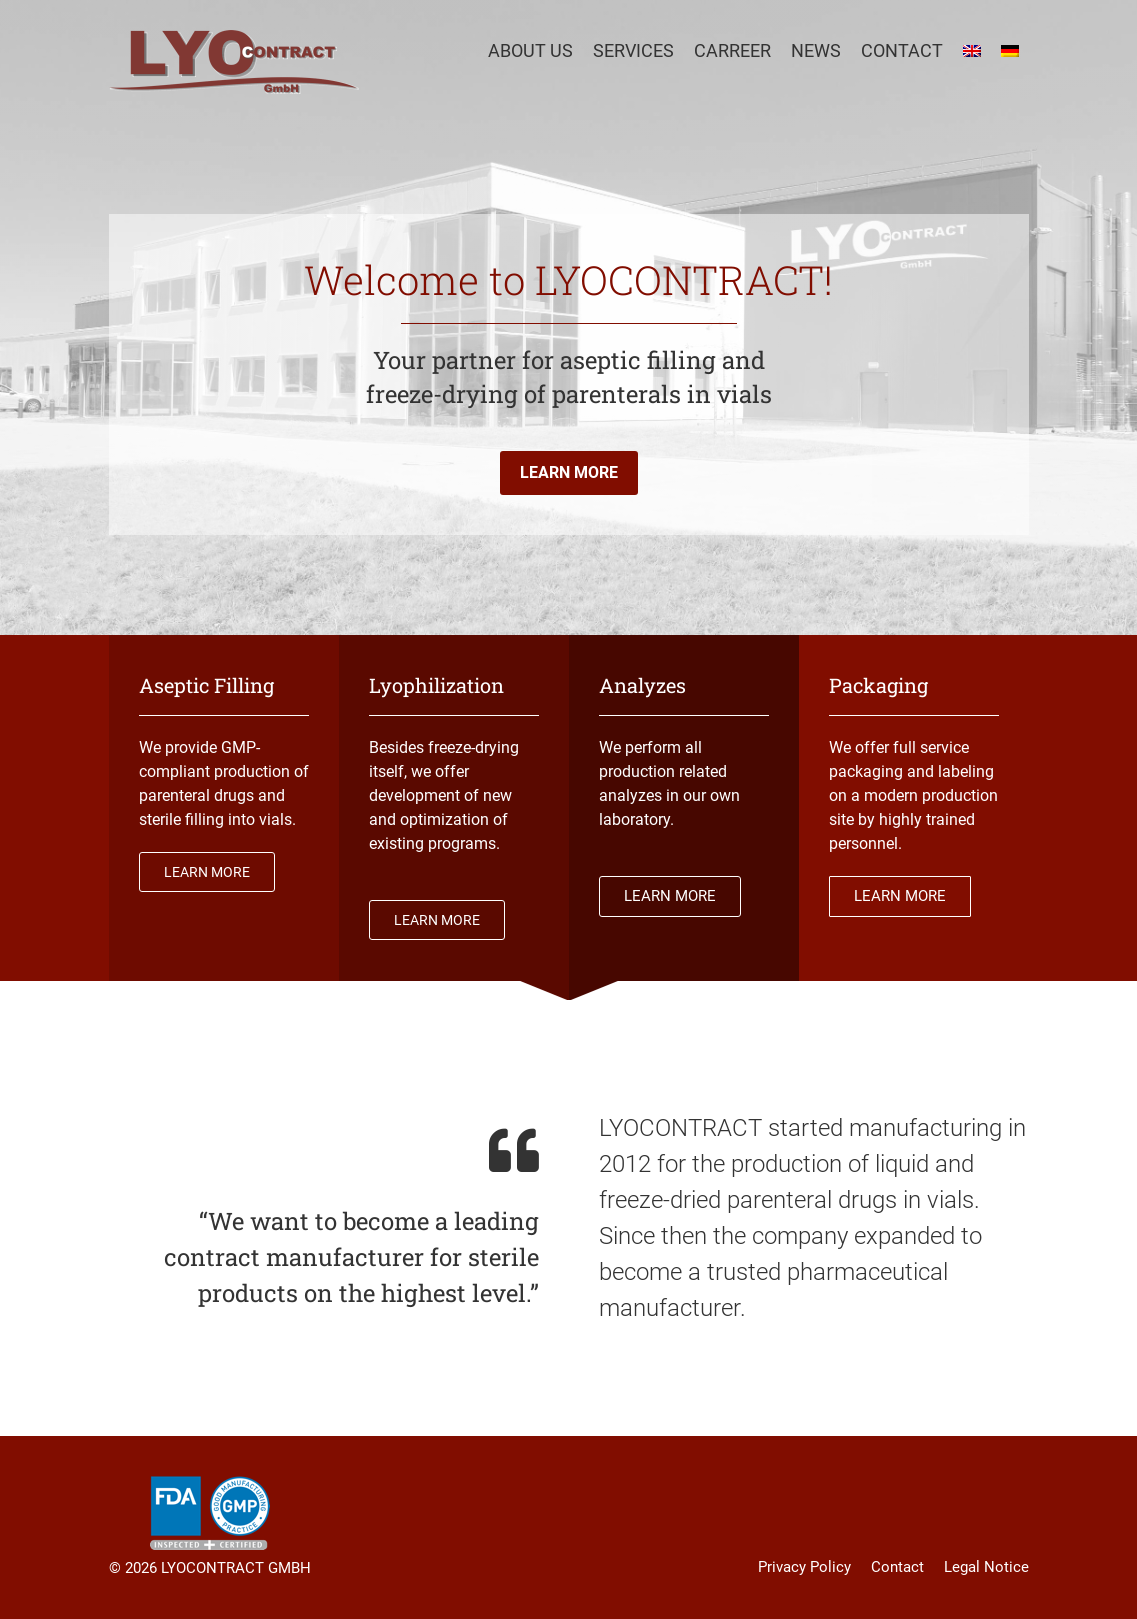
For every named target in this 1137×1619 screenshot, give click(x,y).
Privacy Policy (804, 1567)
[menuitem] (972, 51)
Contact (902, 50)
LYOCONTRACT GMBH (236, 1568)
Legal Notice (986, 1567)
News (816, 50)
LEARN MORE (569, 472)
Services (633, 50)
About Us (530, 50)
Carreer (732, 50)
